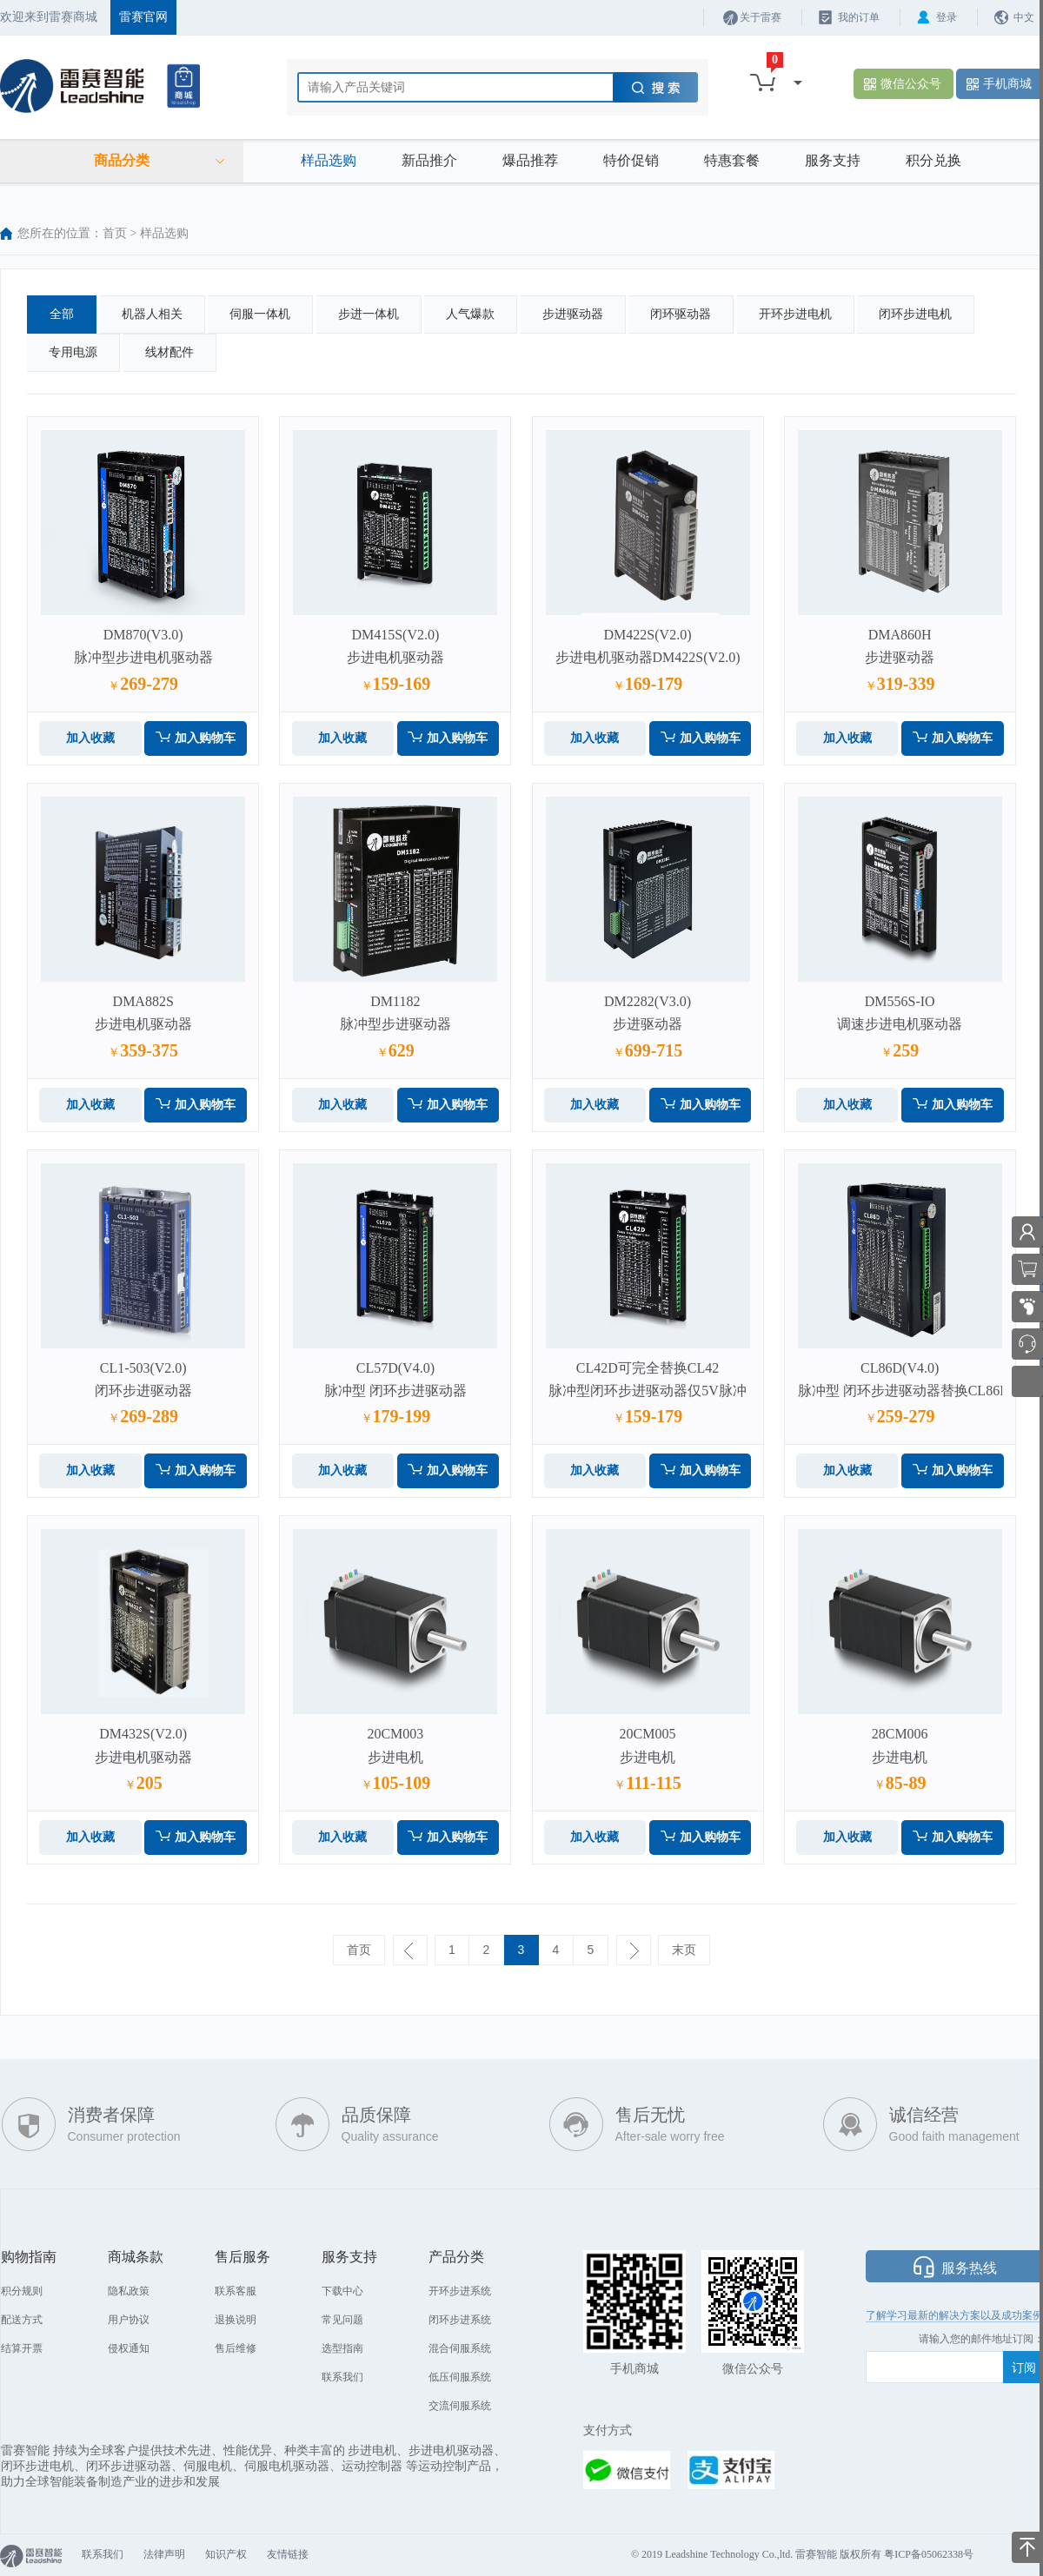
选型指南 (342, 2348)
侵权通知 (128, 2348)
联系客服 (235, 2291)
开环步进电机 (795, 314)
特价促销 (631, 160)
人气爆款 (470, 314)
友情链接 (288, 2554)
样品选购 (328, 160)
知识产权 (226, 2554)
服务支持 (832, 160)
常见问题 (342, 2320)
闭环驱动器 (680, 314)
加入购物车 (205, 738)
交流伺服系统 (459, 2406)
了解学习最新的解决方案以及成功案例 (954, 2315)
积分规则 (22, 2291)
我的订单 (859, 17)
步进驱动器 (572, 314)
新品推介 (429, 160)
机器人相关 (152, 314)
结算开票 (22, 2348)
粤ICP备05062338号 (928, 2554)
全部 (62, 314)
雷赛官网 (143, 16)
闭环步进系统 (459, 2320)
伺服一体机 (259, 314)
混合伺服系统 (459, 2348)
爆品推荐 (530, 160)
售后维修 (235, 2348)
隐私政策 (128, 2291)
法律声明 (164, 2554)
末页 (684, 1950)
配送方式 (22, 2320)
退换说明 (235, 2320)
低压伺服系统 (459, 2377)
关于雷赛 (760, 17)
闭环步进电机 (915, 314)
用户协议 (128, 2320)
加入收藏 (90, 738)
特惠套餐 (732, 160)
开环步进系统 (459, 2291)
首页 (115, 233)
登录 (946, 17)
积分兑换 (933, 160)
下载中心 (342, 2291)
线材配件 (169, 352)
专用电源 (73, 352)
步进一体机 (368, 314)
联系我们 (342, 2377)
